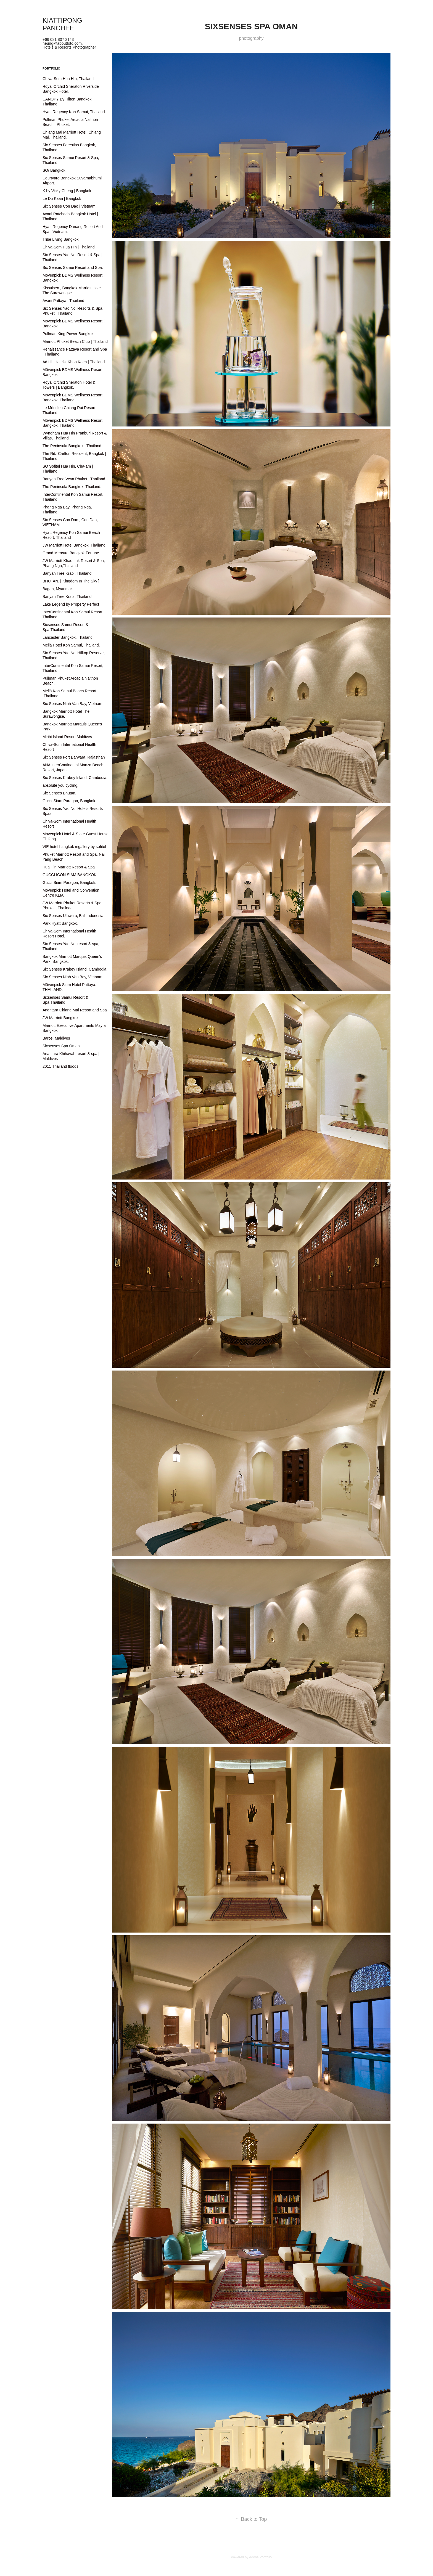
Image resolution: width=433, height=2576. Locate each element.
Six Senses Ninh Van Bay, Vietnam (72, 703)
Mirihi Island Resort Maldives (67, 737)
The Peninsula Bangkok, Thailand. (72, 486)
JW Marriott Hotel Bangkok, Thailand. (75, 545)
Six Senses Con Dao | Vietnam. (70, 206)
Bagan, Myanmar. (58, 589)
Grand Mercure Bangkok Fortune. (71, 553)
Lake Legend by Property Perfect (71, 604)
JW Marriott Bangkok (60, 1018)
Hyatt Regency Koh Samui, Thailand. (74, 112)
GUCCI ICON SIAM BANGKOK (69, 875)
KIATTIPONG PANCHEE (63, 24)
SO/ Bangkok (54, 170)
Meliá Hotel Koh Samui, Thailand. (71, 645)
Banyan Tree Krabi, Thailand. (68, 573)
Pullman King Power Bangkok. (68, 334)
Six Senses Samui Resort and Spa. (73, 267)
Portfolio (51, 68)
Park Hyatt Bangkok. (60, 923)
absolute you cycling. (60, 785)
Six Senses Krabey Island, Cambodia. (75, 777)
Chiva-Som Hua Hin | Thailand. (69, 247)
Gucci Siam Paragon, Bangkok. (69, 801)
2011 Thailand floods (60, 1066)
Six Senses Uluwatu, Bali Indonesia (73, 915)
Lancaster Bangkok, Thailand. (68, 637)
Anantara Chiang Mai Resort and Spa (75, 1010)
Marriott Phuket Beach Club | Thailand (75, 341)
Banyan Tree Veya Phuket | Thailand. (74, 479)
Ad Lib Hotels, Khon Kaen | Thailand (74, 362)
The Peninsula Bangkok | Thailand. (72, 446)
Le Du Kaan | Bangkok (62, 198)
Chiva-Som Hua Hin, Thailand (68, 78)
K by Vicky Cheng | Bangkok (67, 191)
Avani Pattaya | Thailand (63, 300)
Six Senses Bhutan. (59, 793)
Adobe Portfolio (260, 2557)
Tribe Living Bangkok (60, 239)
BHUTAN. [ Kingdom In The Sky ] (71, 581)
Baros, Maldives (56, 1038)
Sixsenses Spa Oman (61, 1046)
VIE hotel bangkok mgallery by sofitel (74, 846)
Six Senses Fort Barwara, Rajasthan (74, 757)
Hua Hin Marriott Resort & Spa (69, 867)
